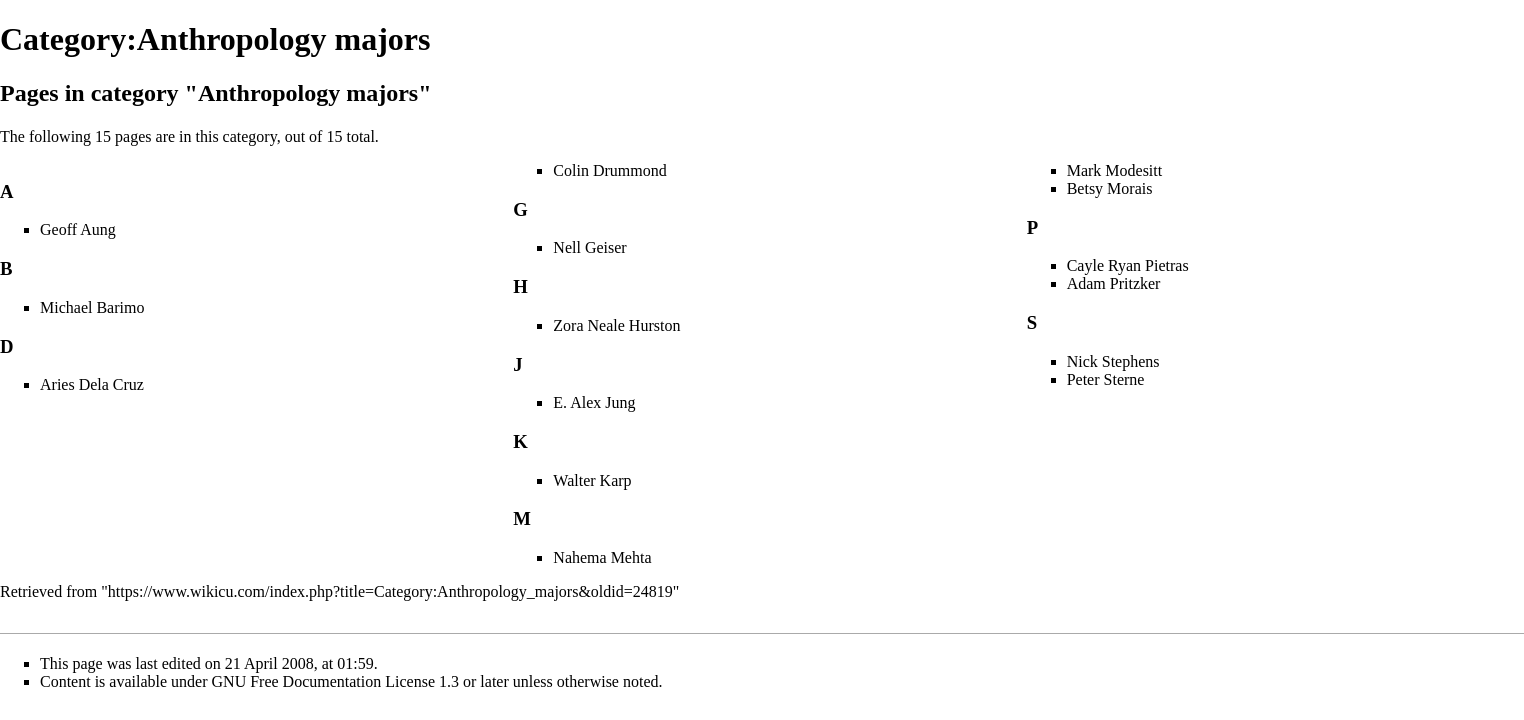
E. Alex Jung (594, 402)
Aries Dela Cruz (92, 384)
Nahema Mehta (602, 557)
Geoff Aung (78, 229)
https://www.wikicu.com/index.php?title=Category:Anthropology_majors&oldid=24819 (390, 591)
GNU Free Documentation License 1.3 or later (360, 681)
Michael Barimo (92, 307)
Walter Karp (592, 480)
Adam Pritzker (1114, 283)
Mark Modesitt (1115, 170)
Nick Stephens (1113, 361)
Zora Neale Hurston (616, 325)
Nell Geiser (589, 247)
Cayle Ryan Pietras (1128, 265)
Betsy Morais (1110, 188)
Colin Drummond (609, 170)
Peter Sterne (1106, 379)
